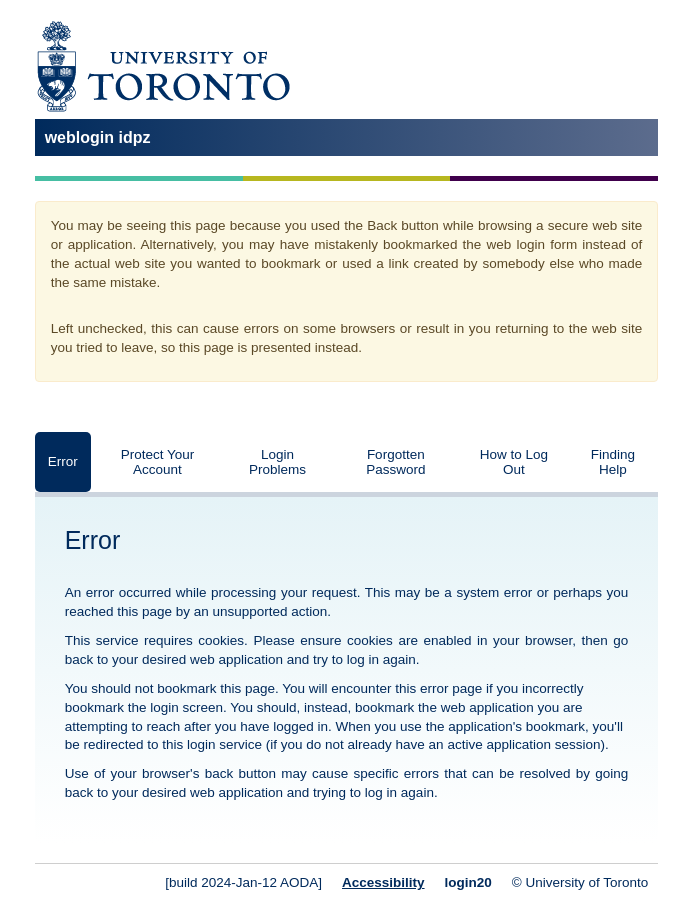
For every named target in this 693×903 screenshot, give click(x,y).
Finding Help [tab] (613, 462)
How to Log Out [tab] (514, 462)
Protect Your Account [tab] (158, 462)
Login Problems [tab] (277, 462)
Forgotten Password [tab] (395, 462)
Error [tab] (63, 461)
